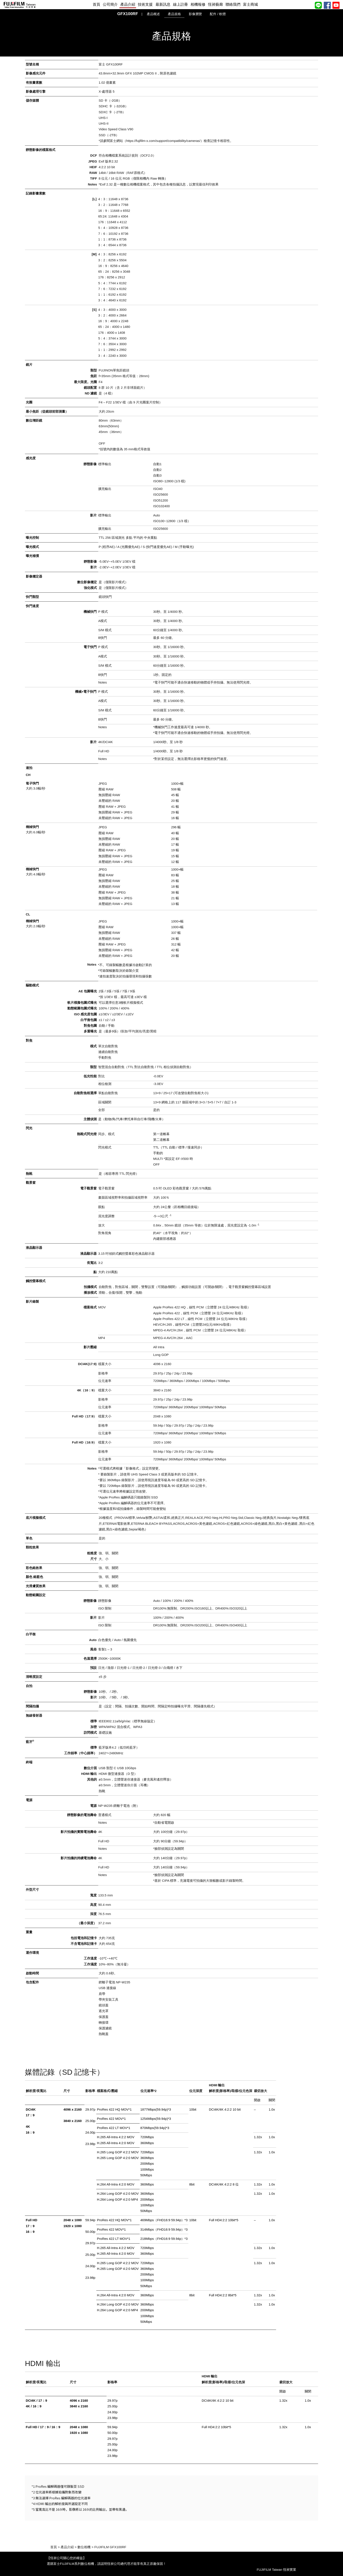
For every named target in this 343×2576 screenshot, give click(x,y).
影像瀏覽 (195, 14)
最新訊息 (163, 4)
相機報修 (198, 4)
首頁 (96, 4)
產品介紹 (127, 4)
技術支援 (145, 4)
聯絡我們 (233, 4)
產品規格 (174, 14)
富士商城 (250, 4)
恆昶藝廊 (215, 4)
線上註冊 (180, 4)
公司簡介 (110, 4)
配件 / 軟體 (218, 14)
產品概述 (153, 14)
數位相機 (84, 2547)
